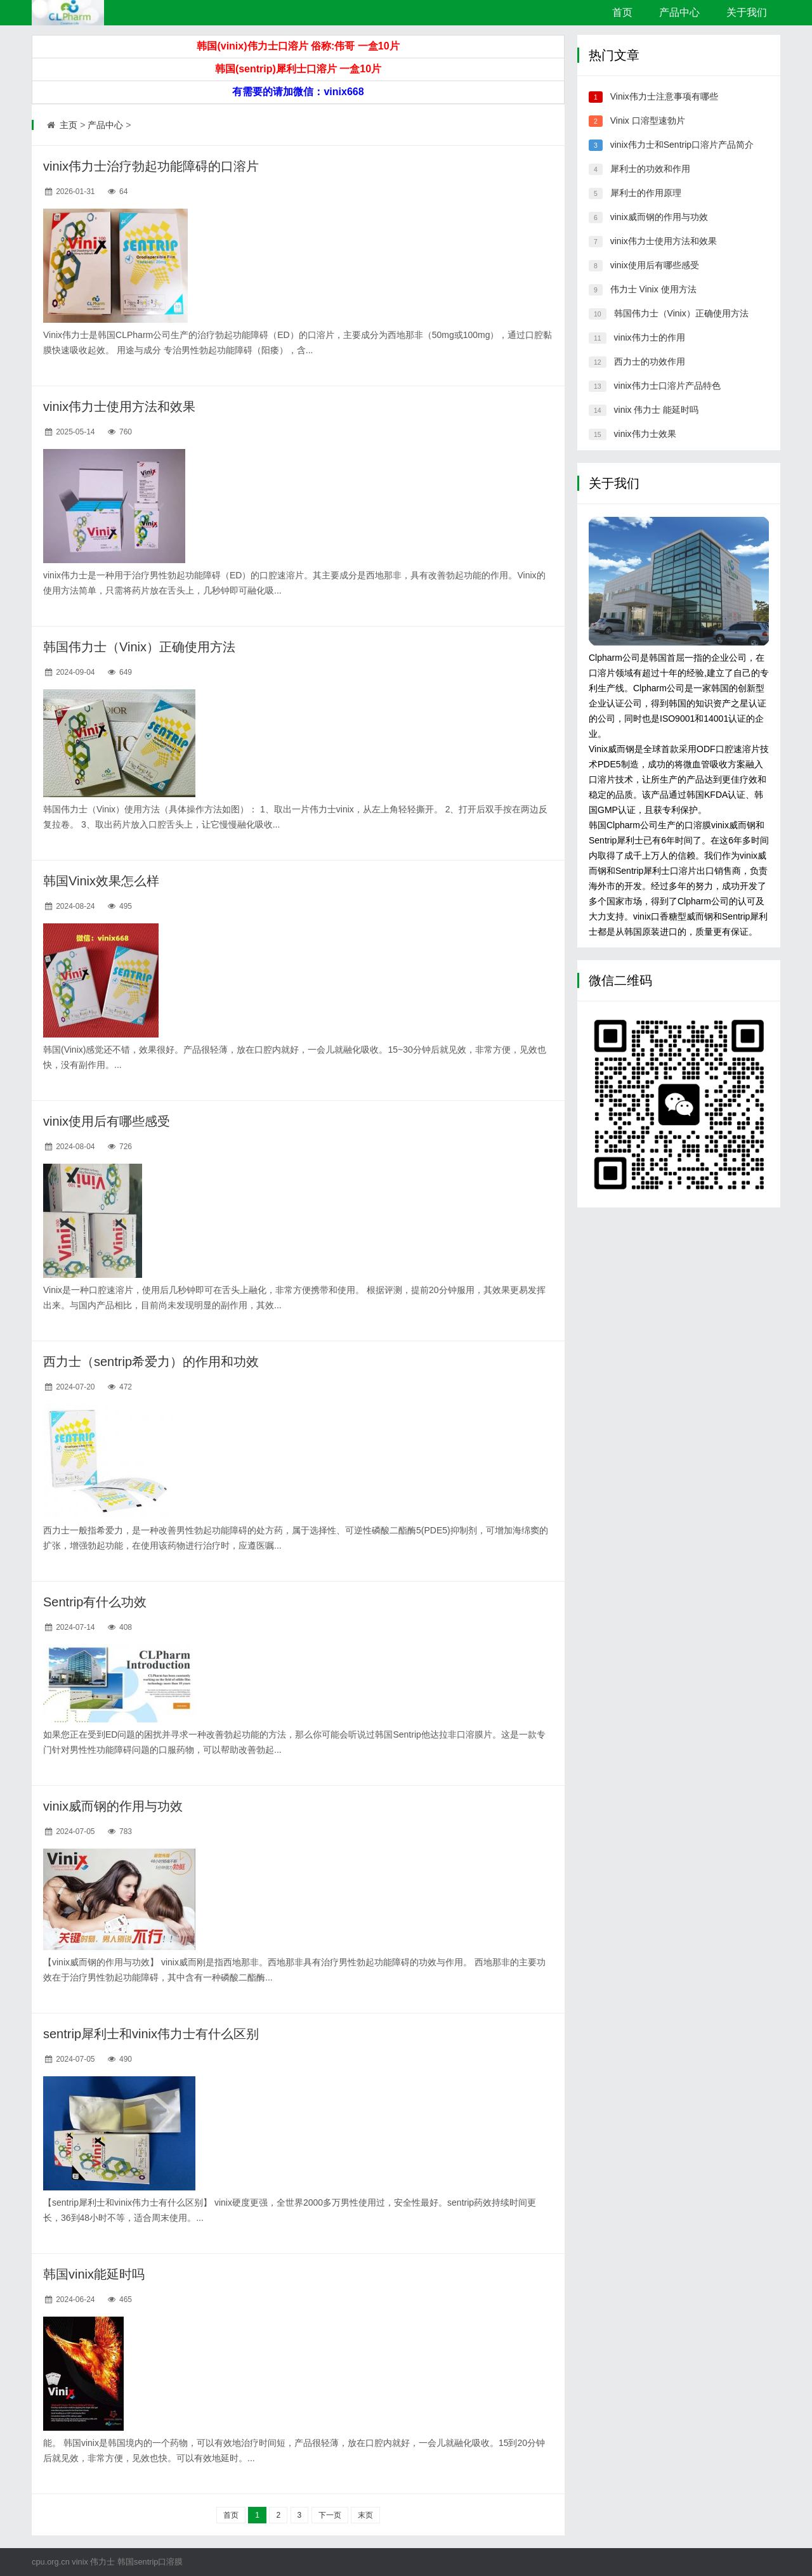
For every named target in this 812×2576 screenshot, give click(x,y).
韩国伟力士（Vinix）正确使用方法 (139, 647)
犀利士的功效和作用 (650, 169)
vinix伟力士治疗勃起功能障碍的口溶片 (151, 166)
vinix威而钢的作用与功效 (113, 1806)
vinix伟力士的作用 (649, 337)
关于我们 (746, 12)
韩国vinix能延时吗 (94, 2274)
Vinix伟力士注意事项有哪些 (664, 96)
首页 (622, 12)
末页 (365, 2515)
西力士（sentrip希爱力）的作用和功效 (151, 1362)
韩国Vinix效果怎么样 (101, 881)
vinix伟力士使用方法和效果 (119, 406)
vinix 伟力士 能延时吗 (656, 410)
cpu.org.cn (51, 2561)
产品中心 (679, 12)
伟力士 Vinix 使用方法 (653, 289)
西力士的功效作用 (649, 361)
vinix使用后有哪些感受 (106, 1121)
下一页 (329, 2515)
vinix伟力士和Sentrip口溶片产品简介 (682, 145)
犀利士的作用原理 (645, 193)
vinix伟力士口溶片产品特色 (667, 386)
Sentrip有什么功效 (95, 1602)
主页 (68, 125)
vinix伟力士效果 (645, 434)
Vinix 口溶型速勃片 (647, 120)
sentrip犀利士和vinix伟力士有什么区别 (151, 2034)
